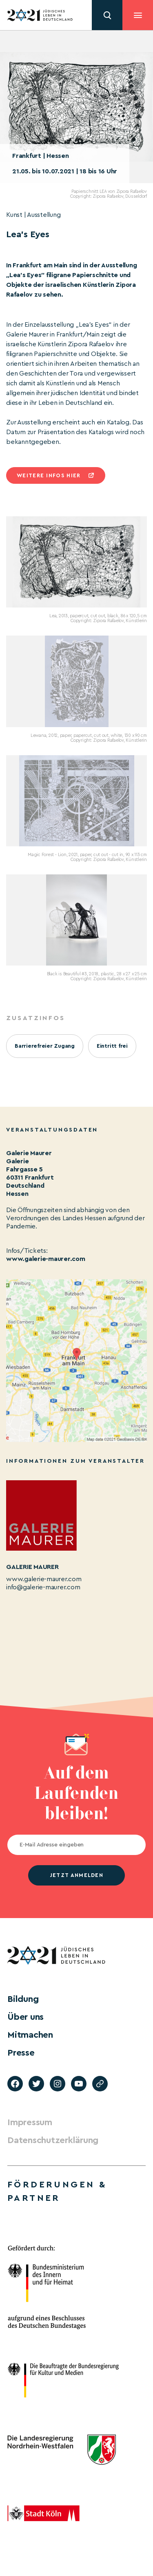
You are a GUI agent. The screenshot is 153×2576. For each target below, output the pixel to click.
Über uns (25, 2016)
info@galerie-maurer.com (43, 1587)
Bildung (22, 1999)
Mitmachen (30, 2034)
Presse (21, 2052)
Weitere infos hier (48, 475)
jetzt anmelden (76, 1875)
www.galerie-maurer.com (45, 1259)
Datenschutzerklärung (52, 2140)
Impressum (29, 2122)
